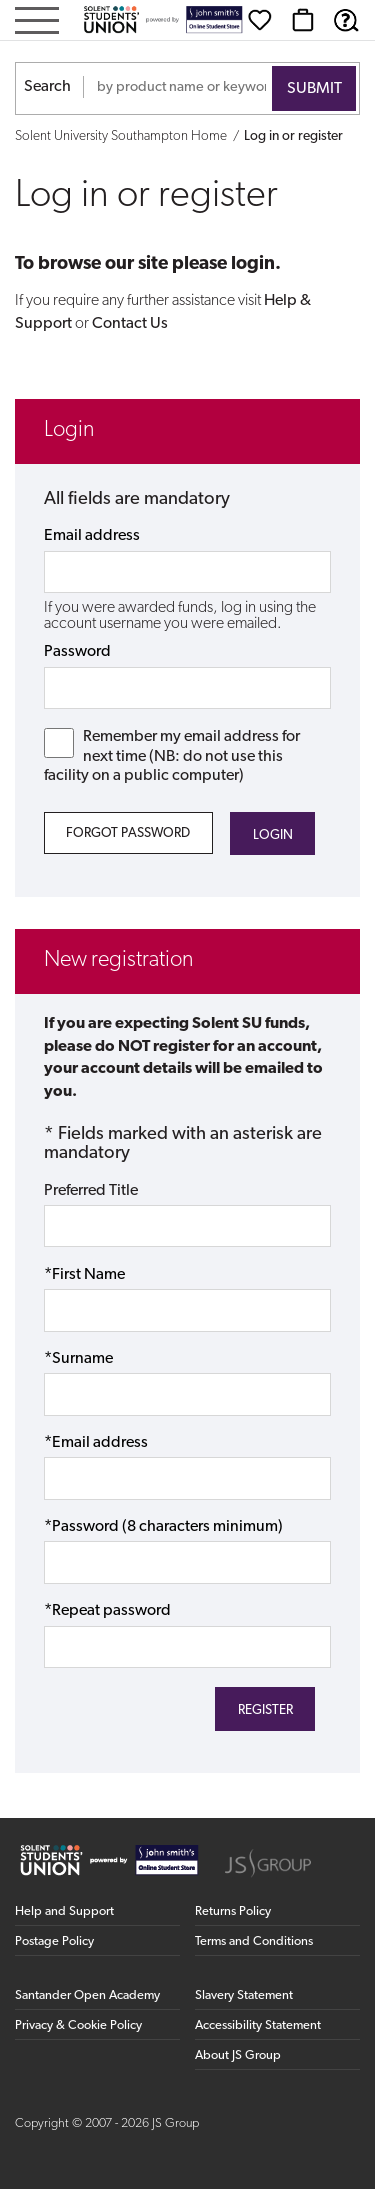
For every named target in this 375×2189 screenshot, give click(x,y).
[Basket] (303, 20)
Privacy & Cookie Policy (78, 2025)
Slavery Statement (244, 1995)
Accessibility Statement (258, 2025)
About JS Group (238, 2055)
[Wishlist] (260, 20)
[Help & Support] (346, 20)
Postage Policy (54, 1941)
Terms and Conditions (254, 1941)
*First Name (84, 1275)
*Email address (96, 1443)
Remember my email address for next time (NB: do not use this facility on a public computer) (172, 755)
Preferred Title (91, 1191)
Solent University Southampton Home (121, 136)
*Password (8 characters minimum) (163, 1527)
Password (77, 652)
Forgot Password (128, 833)
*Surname (78, 1359)
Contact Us (130, 324)
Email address (92, 536)
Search (47, 87)
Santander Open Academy (87, 1995)
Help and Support (64, 1911)
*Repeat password (107, 1611)
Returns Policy (233, 1911)
